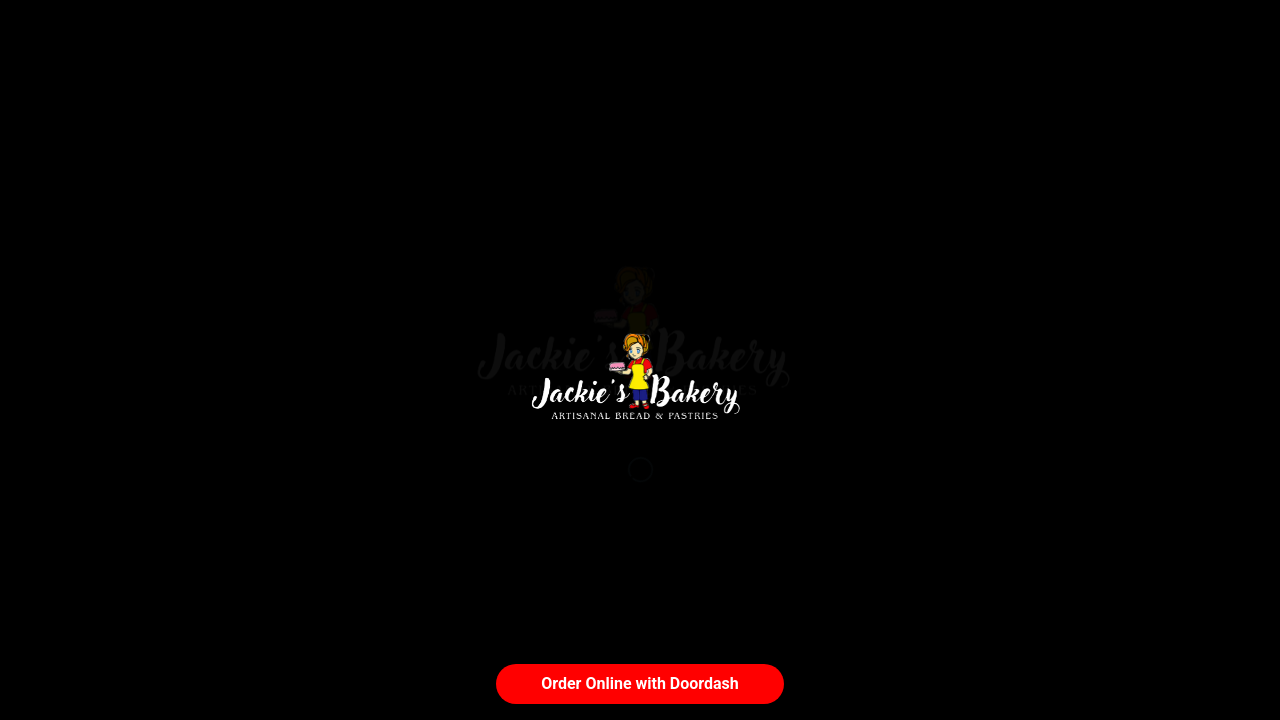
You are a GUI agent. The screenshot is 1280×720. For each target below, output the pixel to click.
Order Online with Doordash (640, 683)
